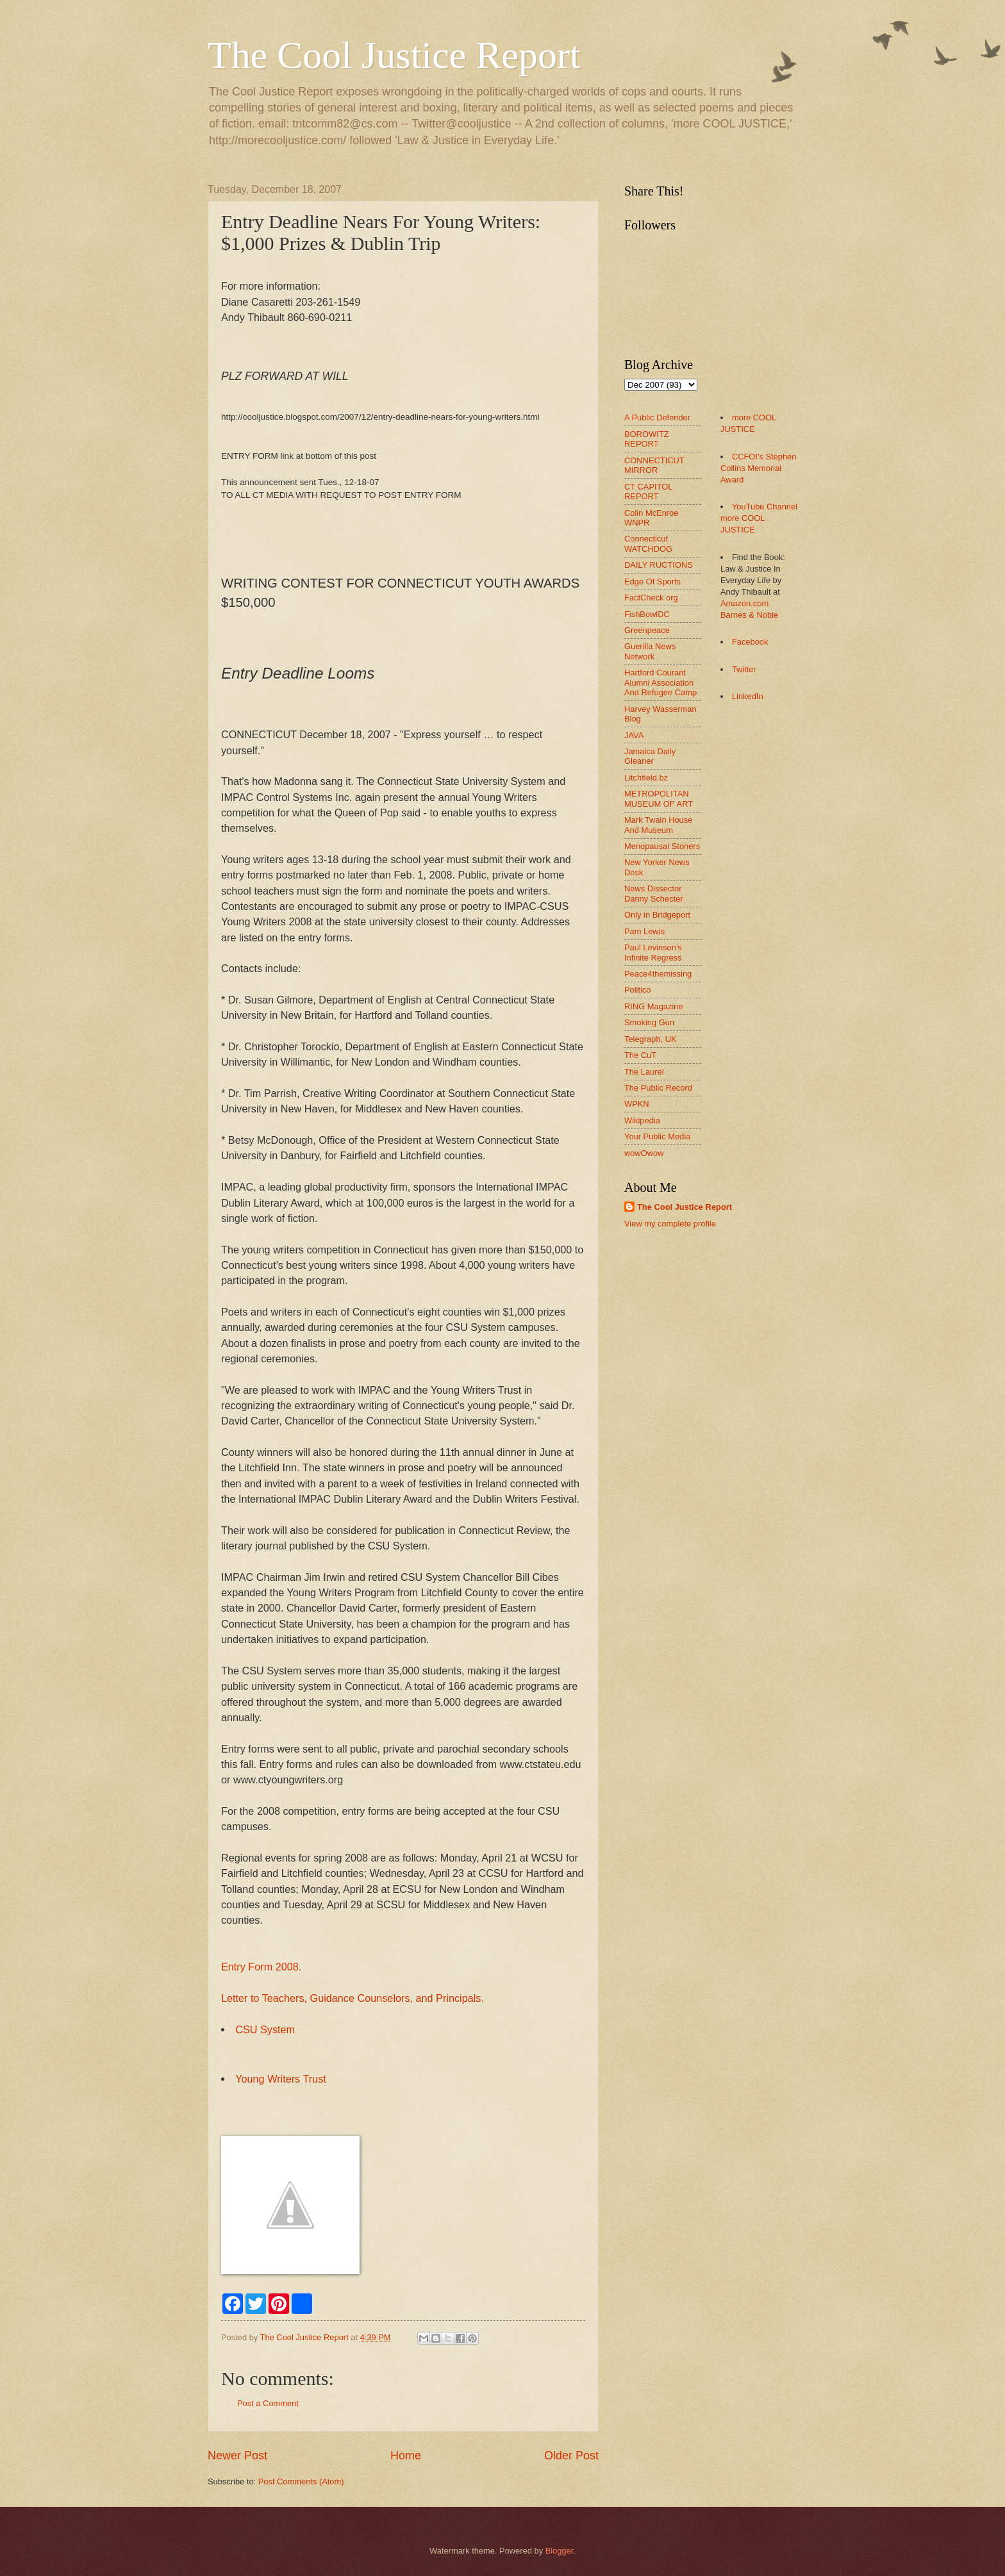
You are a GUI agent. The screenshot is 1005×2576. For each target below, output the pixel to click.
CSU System (265, 2029)
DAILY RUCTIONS (658, 565)
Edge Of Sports (652, 581)
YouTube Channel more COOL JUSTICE (758, 518)
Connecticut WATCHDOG (648, 543)
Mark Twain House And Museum (658, 824)
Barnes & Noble (749, 615)
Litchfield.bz (646, 777)
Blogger (559, 2550)
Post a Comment (268, 2403)
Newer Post (237, 2455)
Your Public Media (657, 1136)
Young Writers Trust (280, 2079)
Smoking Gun (649, 1022)
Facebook (750, 642)
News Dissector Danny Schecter (653, 893)
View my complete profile (670, 1223)
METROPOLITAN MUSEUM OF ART (658, 798)
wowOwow (644, 1153)
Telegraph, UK (650, 1039)
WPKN (636, 1104)
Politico (637, 990)
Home (405, 2455)
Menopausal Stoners (662, 846)
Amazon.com (744, 603)
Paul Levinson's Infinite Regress (653, 952)
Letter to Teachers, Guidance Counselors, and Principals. (352, 1998)
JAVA (634, 735)
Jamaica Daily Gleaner (650, 756)
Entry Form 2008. (261, 1966)
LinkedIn (747, 696)
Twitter (744, 669)
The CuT (640, 1055)
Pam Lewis (644, 931)
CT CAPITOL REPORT (648, 491)
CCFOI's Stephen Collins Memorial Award (758, 468)
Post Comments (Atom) (301, 2481)
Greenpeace (647, 630)
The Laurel (644, 1072)
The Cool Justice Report (394, 55)
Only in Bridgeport (657, 915)
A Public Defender (657, 417)
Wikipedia (642, 1120)
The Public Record (658, 1088)
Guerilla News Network (650, 651)
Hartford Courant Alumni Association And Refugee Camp (660, 682)
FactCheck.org (651, 597)
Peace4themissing (658, 973)
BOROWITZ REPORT (646, 439)
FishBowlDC (647, 614)
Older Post (571, 2455)
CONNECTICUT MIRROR (654, 465)
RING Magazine (653, 1006)
